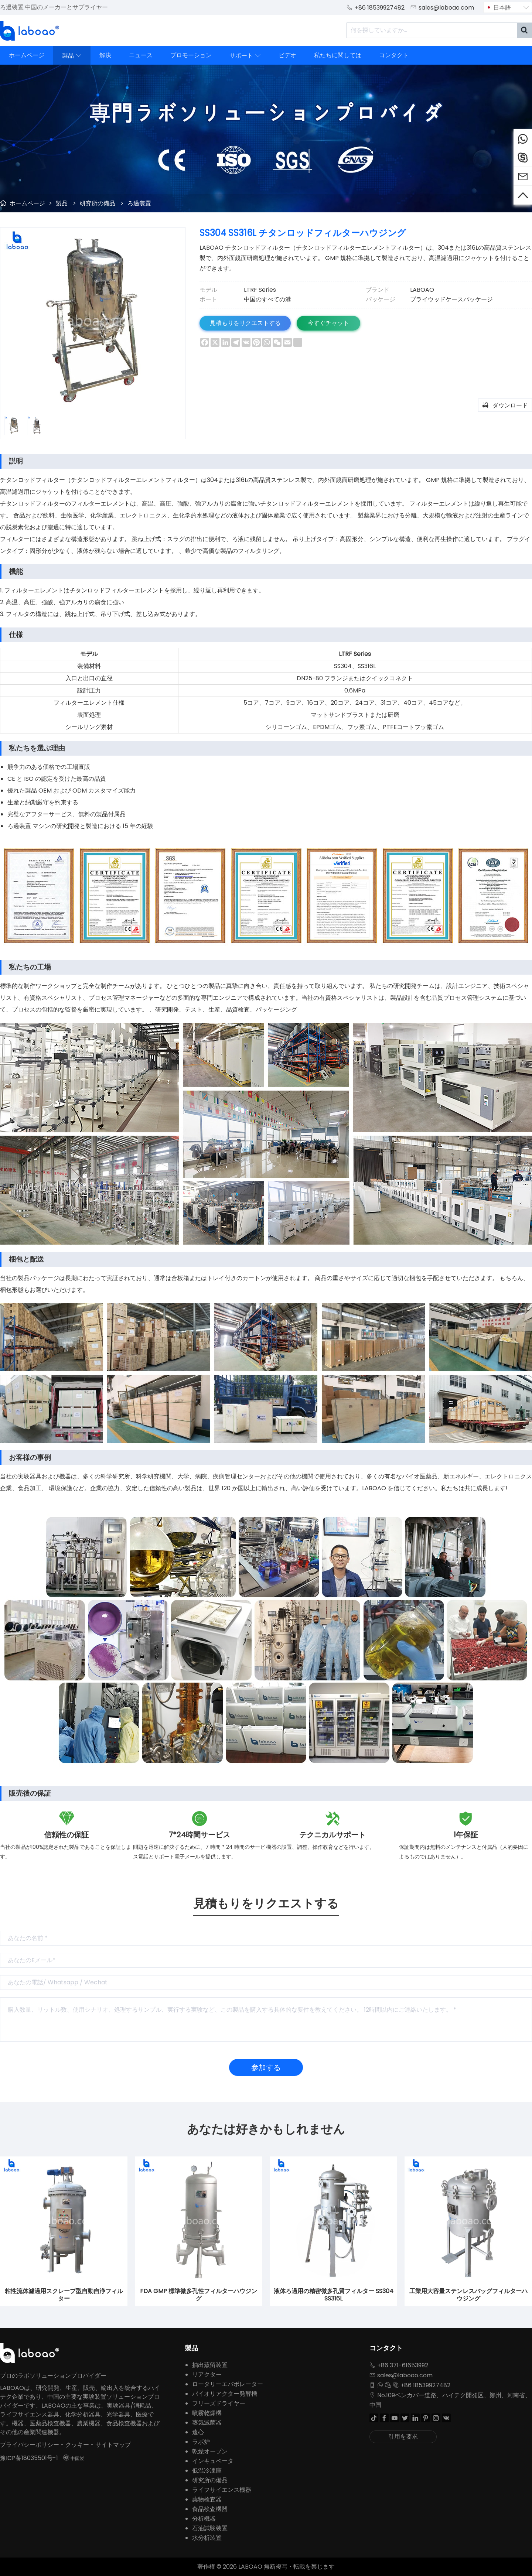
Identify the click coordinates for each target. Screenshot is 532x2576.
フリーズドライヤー (218, 2403)
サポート (245, 55)
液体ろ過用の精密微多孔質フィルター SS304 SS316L (333, 2295)
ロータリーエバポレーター (227, 2384)
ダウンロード (505, 405)
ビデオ (287, 55)
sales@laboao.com (446, 7)
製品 (72, 55)
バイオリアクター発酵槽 (224, 2393)
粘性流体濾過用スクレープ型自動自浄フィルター (64, 2295)
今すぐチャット (331, 323)
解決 (105, 55)
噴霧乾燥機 (207, 2413)
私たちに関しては (337, 55)
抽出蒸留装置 (210, 2365)
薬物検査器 (207, 2499)
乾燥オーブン (210, 2451)
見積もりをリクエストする (246, 323)
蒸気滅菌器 (207, 2422)
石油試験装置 (210, 2528)
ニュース (141, 55)
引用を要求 (403, 2436)
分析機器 (204, 2518)
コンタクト (394, 55)
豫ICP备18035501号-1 (29, 2458)
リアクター (207, 2374)
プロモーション (191, 55)
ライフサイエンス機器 (221, 2490)
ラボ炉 (201, 2442)
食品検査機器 (210, 2509)
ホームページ (26, 55)
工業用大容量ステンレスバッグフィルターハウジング (468, 2295)
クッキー (77, 2444)
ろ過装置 (139, 203)
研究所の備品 (97, 203)
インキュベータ (212, 2461)
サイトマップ (113, 2444)
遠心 (198, 2432)
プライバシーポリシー (29, 2444)
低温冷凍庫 (207, 2470)
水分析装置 (207, 2538)
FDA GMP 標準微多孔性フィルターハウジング (198, 2295)
